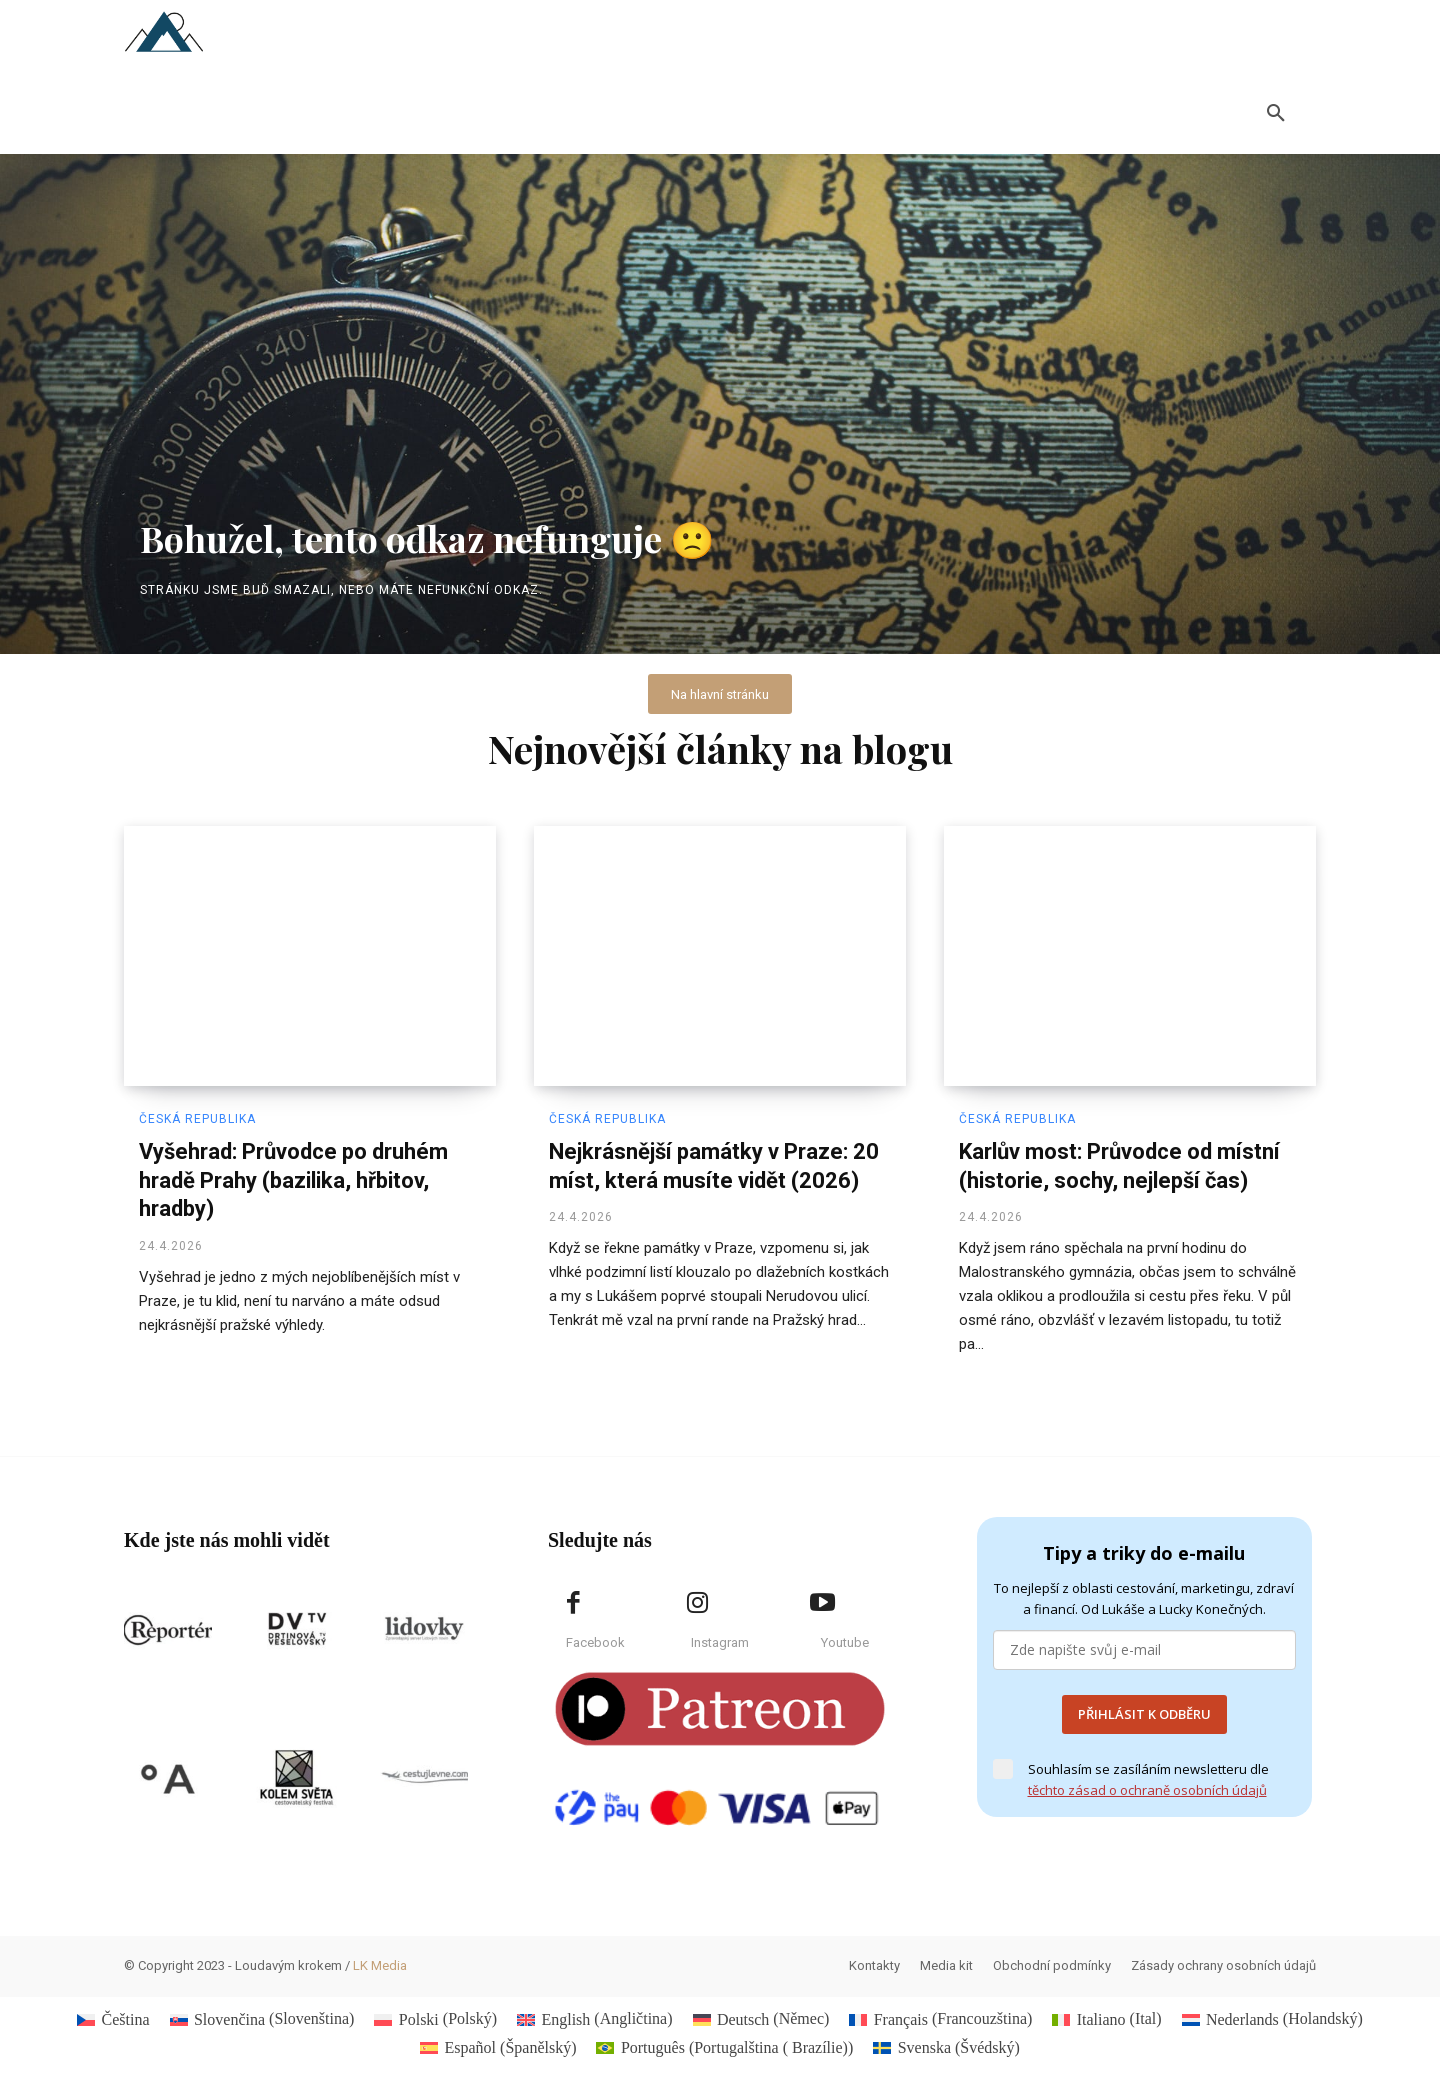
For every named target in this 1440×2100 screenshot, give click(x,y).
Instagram (720, 1643)
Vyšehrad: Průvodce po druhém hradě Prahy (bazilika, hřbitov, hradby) (293, 1181)
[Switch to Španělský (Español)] (498, 2048)
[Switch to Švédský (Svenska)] (946, 2048)
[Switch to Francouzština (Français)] (940, 2020)
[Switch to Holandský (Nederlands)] (1272, 2020)
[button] (1276, 114)
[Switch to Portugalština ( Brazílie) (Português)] (724, 2048)
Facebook (595, 1643)
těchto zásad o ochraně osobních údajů (1147, 1791)
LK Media (380, 1966)
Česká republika (197, 1120)
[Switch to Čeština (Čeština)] (113, 2020)
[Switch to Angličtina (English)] (594, 2020)
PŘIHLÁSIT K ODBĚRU (1144, 1715)
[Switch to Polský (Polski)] (435, 2020)
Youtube (845, 1643)
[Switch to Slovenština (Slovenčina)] (262, 2020)
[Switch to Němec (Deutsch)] (761, 2020)
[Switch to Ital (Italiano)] (1106, 2020)
